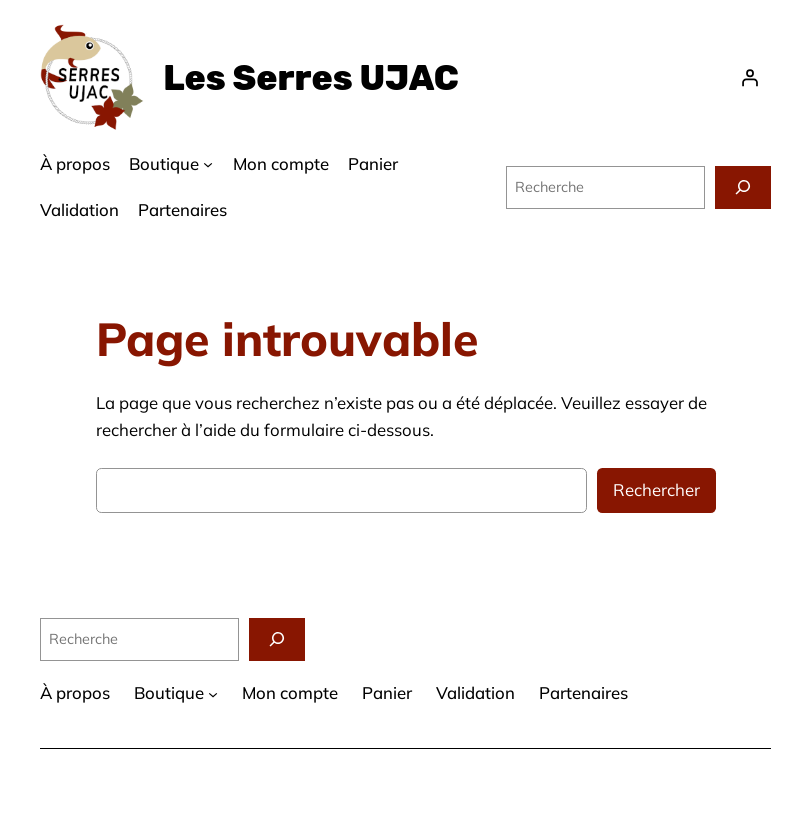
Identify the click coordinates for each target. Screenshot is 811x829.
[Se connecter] (750, 78)
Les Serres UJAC (311, 78)
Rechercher (656, 489)
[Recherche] (743, 187)
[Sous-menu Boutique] (208, 164)
